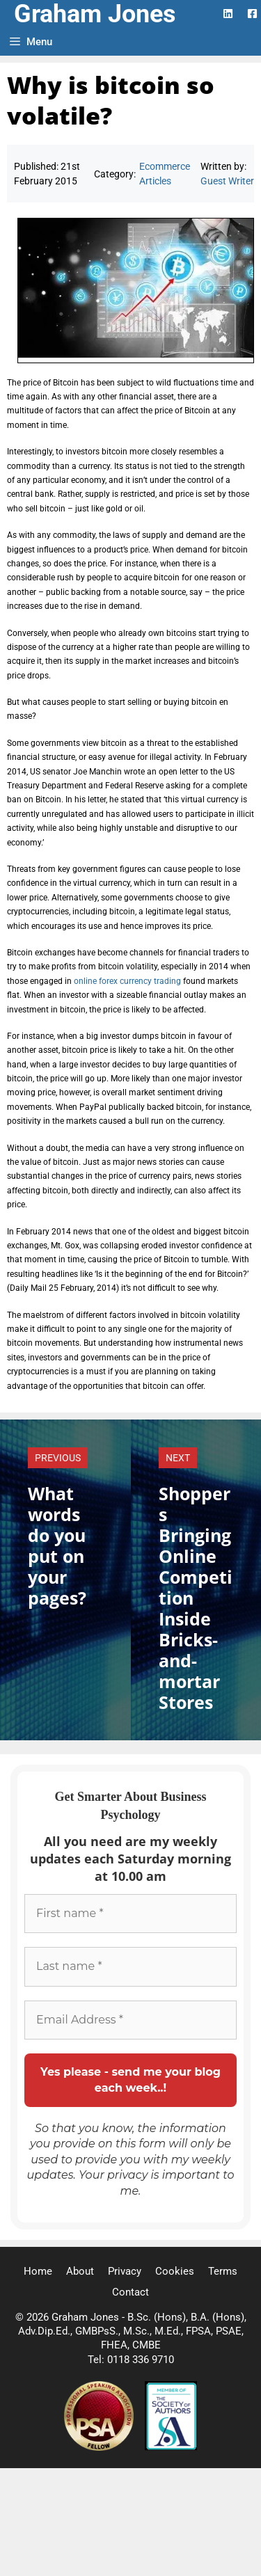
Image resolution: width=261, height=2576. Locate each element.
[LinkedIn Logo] (228, 13)
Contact (130, 2292)
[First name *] (130, 1913)
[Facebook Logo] (252, 13)
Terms (222, 2271)
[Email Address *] (130, 2020)
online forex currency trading (127, 981)
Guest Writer (227, 180)
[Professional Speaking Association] (100, 2447)
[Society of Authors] (171, 2447)
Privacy (124, 2271)
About (80, 2271)
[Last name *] (130, 1966)
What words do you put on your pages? (57, 1545)
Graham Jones (95, 14)
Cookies (174, 2271)
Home (38, 2271)
